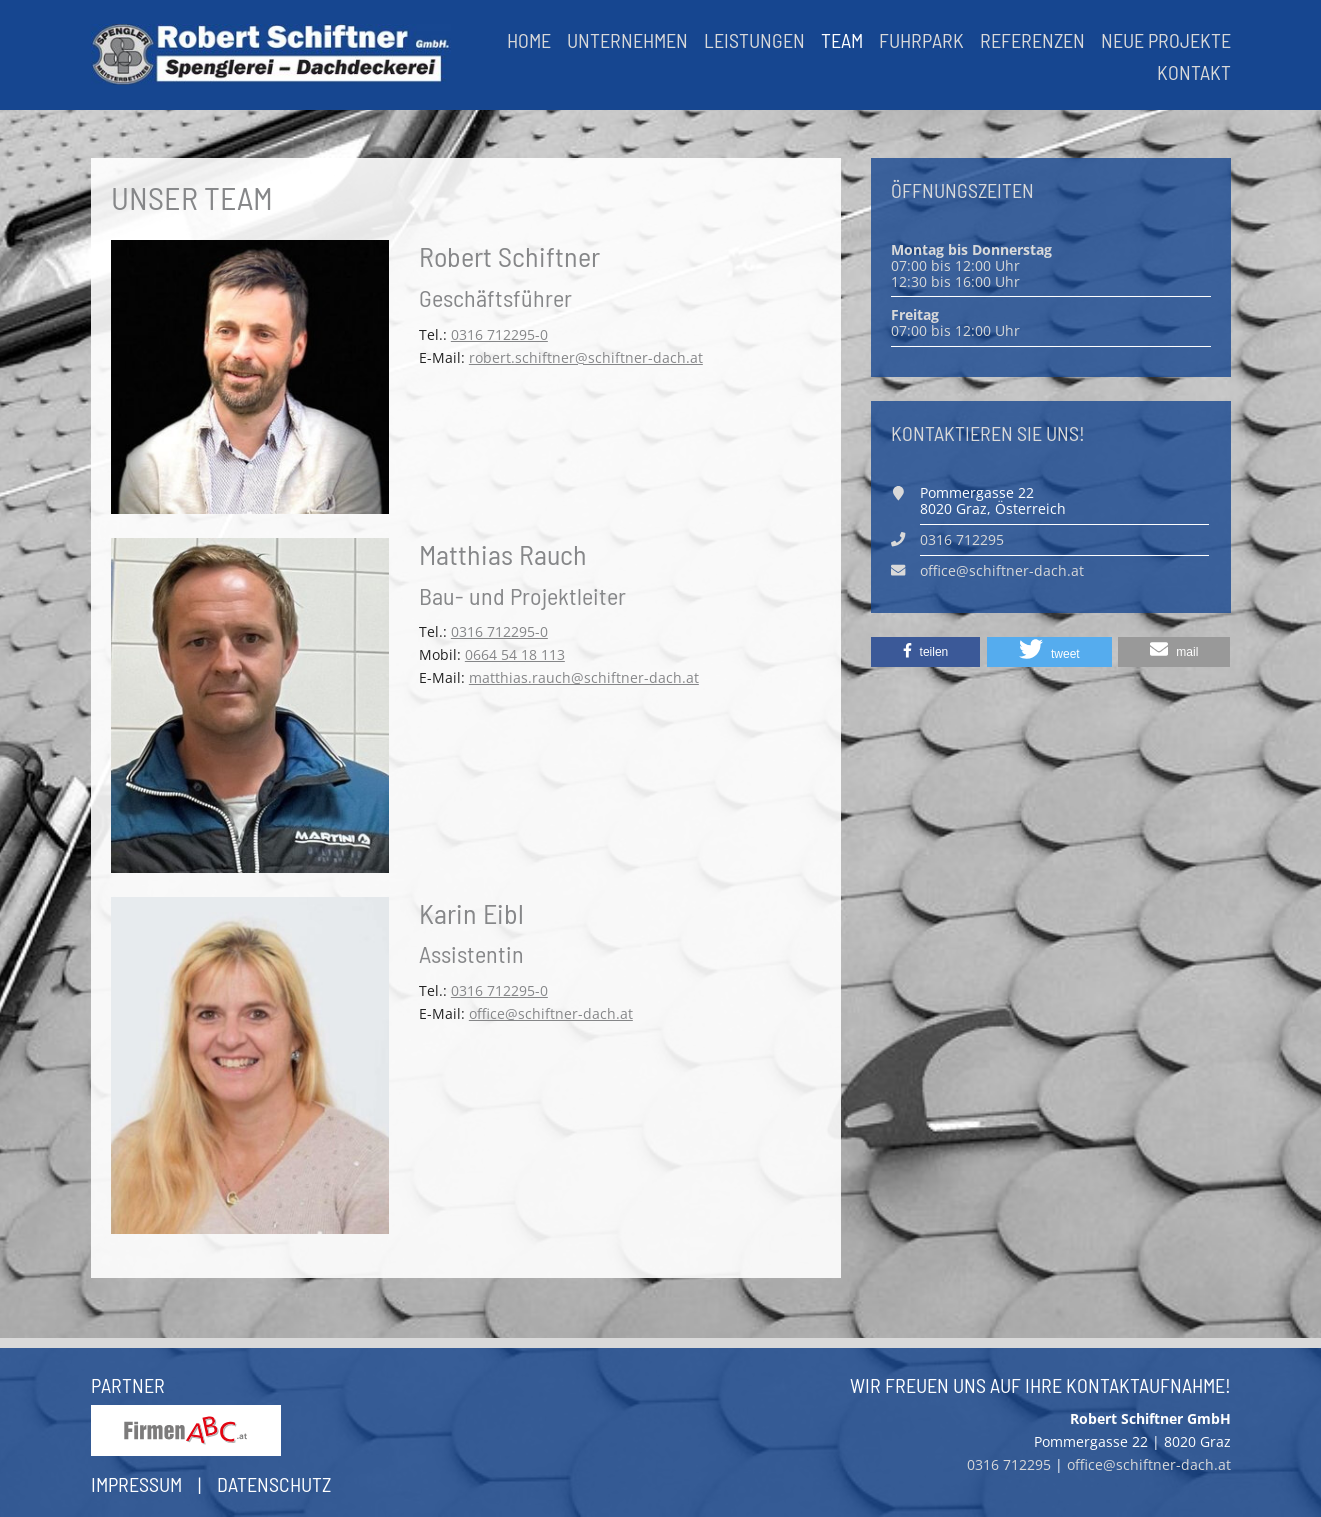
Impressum (136, 1484)
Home (529, 40)
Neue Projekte (1166, 40)
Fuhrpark (921, 40)
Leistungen (754, 40)
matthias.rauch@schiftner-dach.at (584, 677)
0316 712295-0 (499, 334)
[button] (926, 652)
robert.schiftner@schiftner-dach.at (586, 357)
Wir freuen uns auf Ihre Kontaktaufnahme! (1040, 1385)
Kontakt (1194, 72)
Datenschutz (274, 1484)
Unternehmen (627, 40)
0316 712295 (962, 539)
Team (842, 40)
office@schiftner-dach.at (551, 1013)
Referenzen (1032, 40)
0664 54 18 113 (515, 654)
